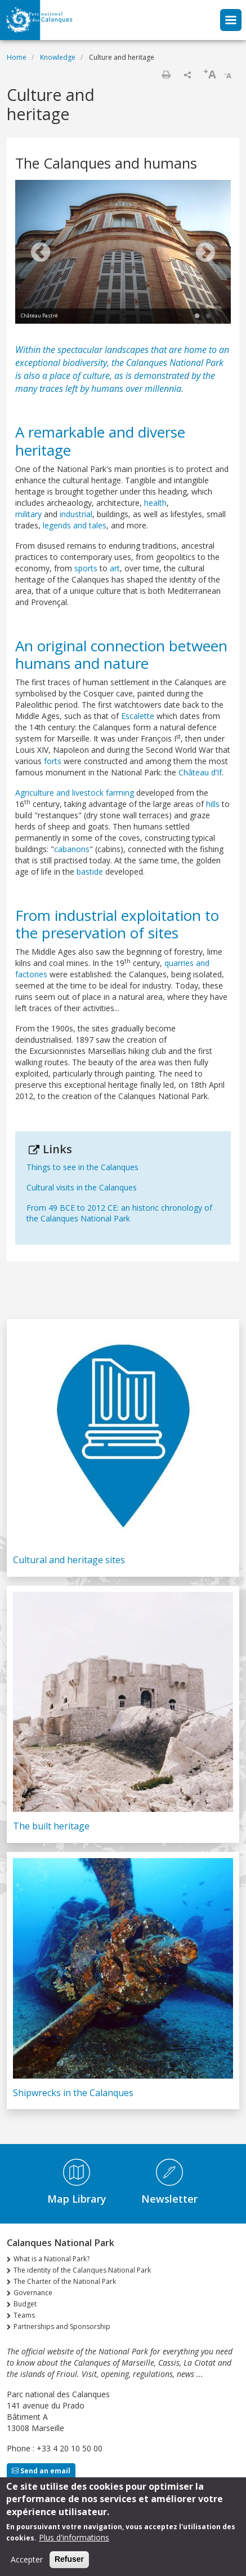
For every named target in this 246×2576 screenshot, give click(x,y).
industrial (76, 514)
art (115, 568)
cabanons (72, 849)
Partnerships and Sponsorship (62, 2326)
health (155, 502)
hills (213, 804)
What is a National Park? (52, 2259)
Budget (25, 2304)
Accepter (27, 2561)
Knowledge (57, 57)
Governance (33, 2292)
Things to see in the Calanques (82, 1167)
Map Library (76, 2199)
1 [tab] (197, 316)
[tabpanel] (123, 253)
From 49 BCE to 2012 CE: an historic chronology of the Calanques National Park (119, 1213)
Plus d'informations (74, 2539)
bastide (90, 871)
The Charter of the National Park (65, 2281)
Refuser (69, 2561)
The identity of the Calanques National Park (82, 2270)
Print (166, 74)
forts (52, 761)
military (28, 514)
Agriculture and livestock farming (74, 792)
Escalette (137, 716)
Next (205, 253)
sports (85, 568)
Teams (24, 2315)
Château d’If (200, 772)
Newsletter (169, 2199)
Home (16, 57)
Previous (40, 253)
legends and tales (73, 525)
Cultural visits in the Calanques (81, 1187)
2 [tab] (208, 316)
